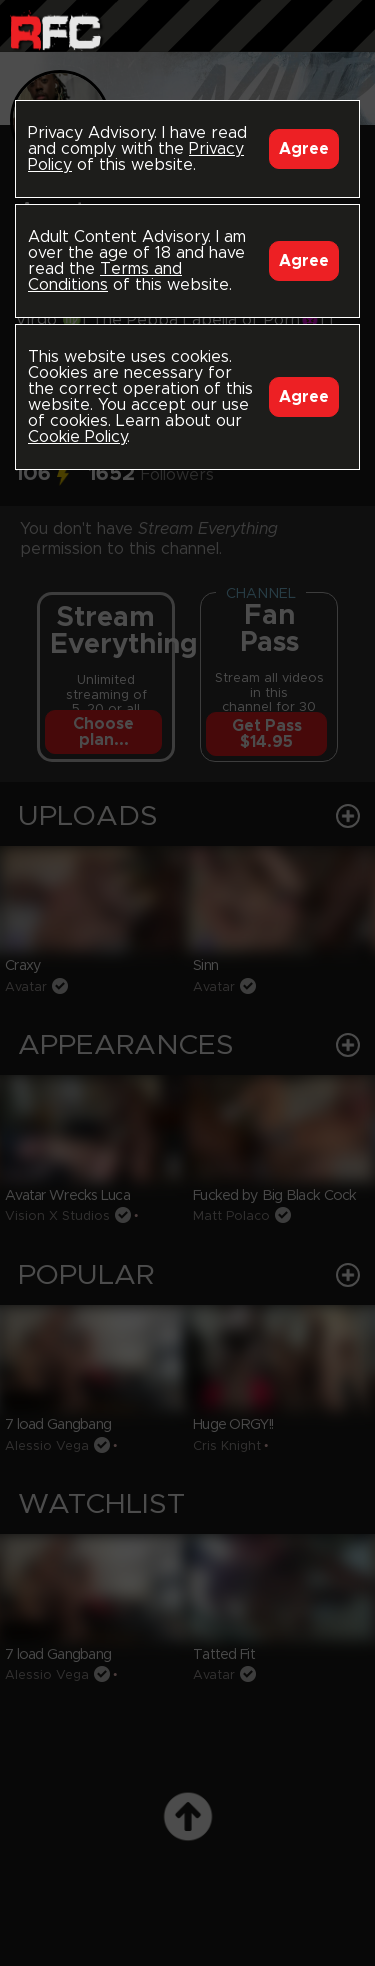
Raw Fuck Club (55, 30)
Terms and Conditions (105, 277)
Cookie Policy (77, 437)
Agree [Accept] (304, 149)
